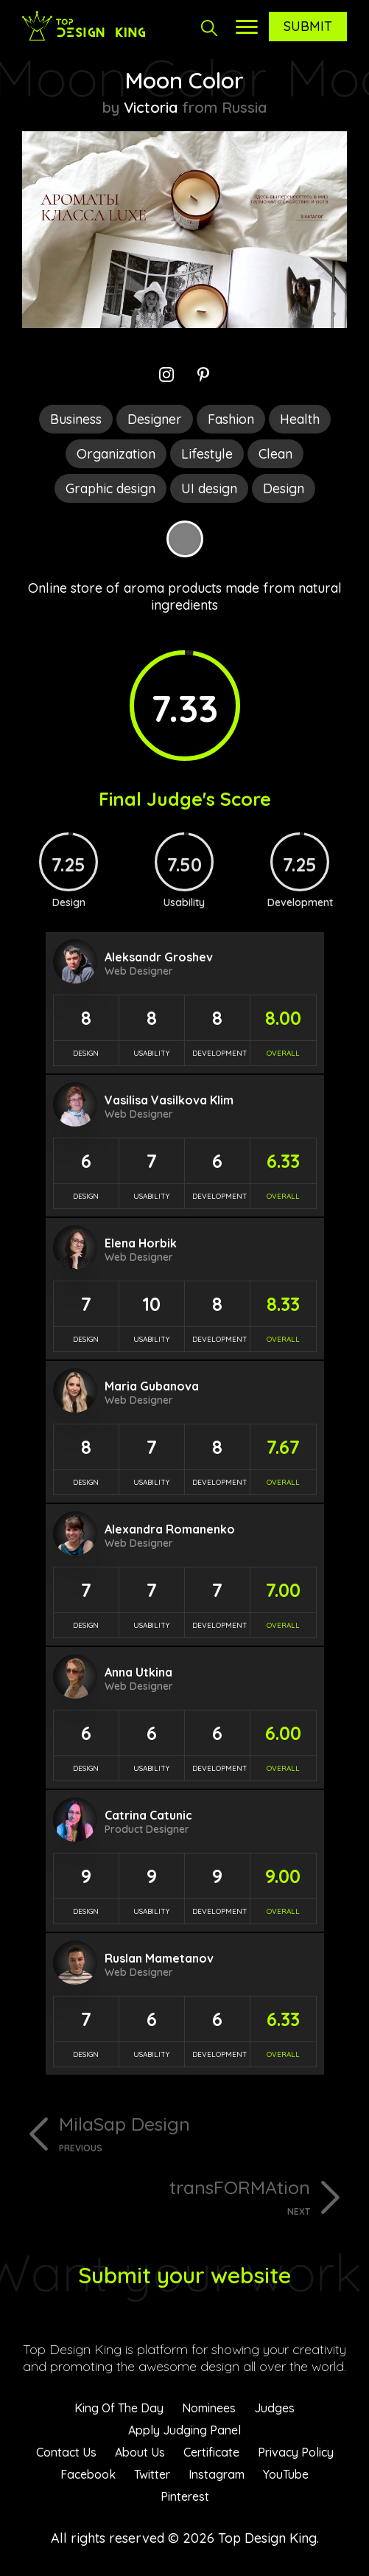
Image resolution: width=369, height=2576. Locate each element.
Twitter (152, 2474)
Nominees (209, 2408)
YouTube (286, 2474)
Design (283, 488)
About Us (140, 2452)
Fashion (231, 419)
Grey (184, 539)
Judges (274, 2408)
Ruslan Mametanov (159, 1958)
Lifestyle (207, 453)
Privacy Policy (296, 2452)
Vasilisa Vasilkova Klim (169, 1100)
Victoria (151, 107)
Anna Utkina (138, 1672)
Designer (154, 419)
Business (76, 419)
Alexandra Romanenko (170, 1529)
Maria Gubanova (152, 1386)
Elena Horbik (141, 1243)
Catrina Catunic (148, 1815)
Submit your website (184, 2275)
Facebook (88, 2474)
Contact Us (66, 2452)
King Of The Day (119, 2408)
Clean (275, 453)
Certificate (211, 2452)
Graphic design (110, 488)
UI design (209, 488)
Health (300, 419)
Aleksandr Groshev (159, 957)
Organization (116, 453)
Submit (308, 26)
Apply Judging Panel (184, 2430)
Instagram (217, 2474)
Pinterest (185, 2496)
